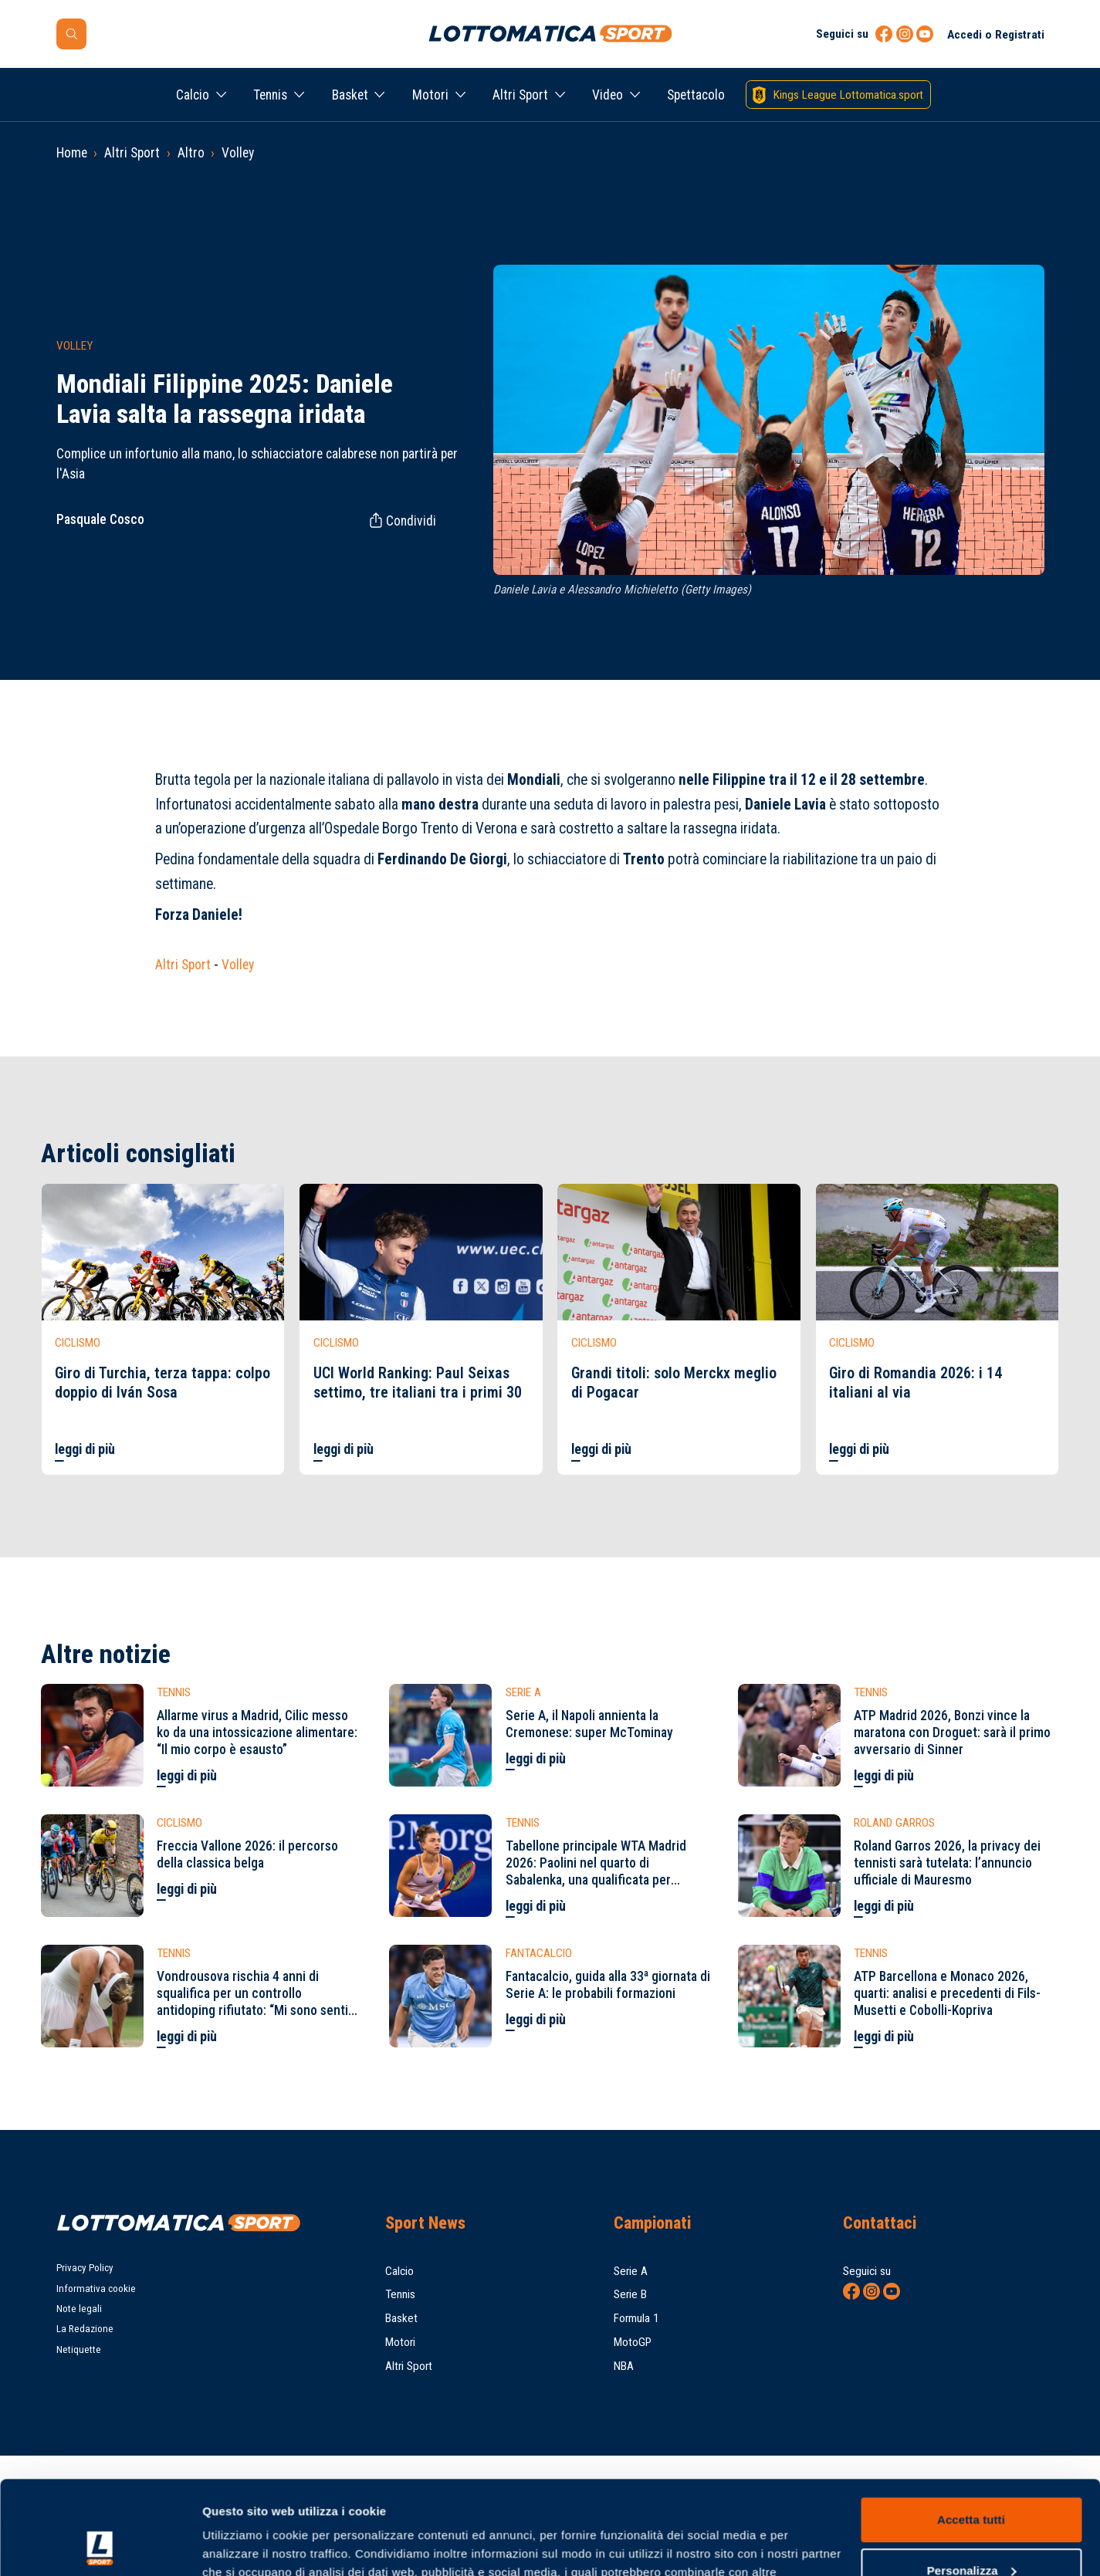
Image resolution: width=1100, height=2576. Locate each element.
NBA (624, 2366)
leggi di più (85, 1449)
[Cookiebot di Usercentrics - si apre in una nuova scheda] (100, 2545)
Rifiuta (971, 2533)
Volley (238, 153)
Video (607, 95)
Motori (430, 95)
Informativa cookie (96, 2288)
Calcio (192, 95)
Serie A (631, 2271)
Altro (191, 153)
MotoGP (633, 2342)
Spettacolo (696, 95)
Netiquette (78, 2349)
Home (71, 153)
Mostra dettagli (244, 2545)
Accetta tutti (971, 2432)
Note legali (79, 2308)
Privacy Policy (84, 2267)
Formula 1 (636, 2318)
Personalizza (972, 2482)
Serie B (630, 2294)
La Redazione (84, 2328)
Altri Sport (520, 95)
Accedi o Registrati (995, 35)
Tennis (270, 95)
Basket (350, 95)
